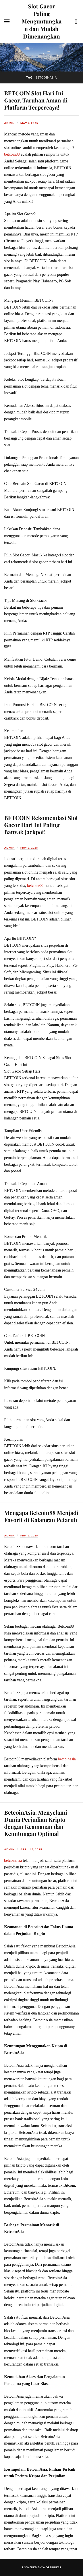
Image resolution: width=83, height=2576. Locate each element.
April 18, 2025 (31, 1849)
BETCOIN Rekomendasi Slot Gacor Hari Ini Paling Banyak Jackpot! (41, 825)
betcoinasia (67, 1759)
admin (9, 123)
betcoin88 (12, 154)
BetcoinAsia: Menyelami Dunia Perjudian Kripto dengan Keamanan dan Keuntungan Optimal (35, 1822)
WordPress (51, 2567)
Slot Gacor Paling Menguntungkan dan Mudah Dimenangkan (42, 21)
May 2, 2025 (29, 123)
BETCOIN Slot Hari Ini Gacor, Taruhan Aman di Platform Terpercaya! (36, 100)
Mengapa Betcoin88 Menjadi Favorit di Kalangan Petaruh (41, 1516)
